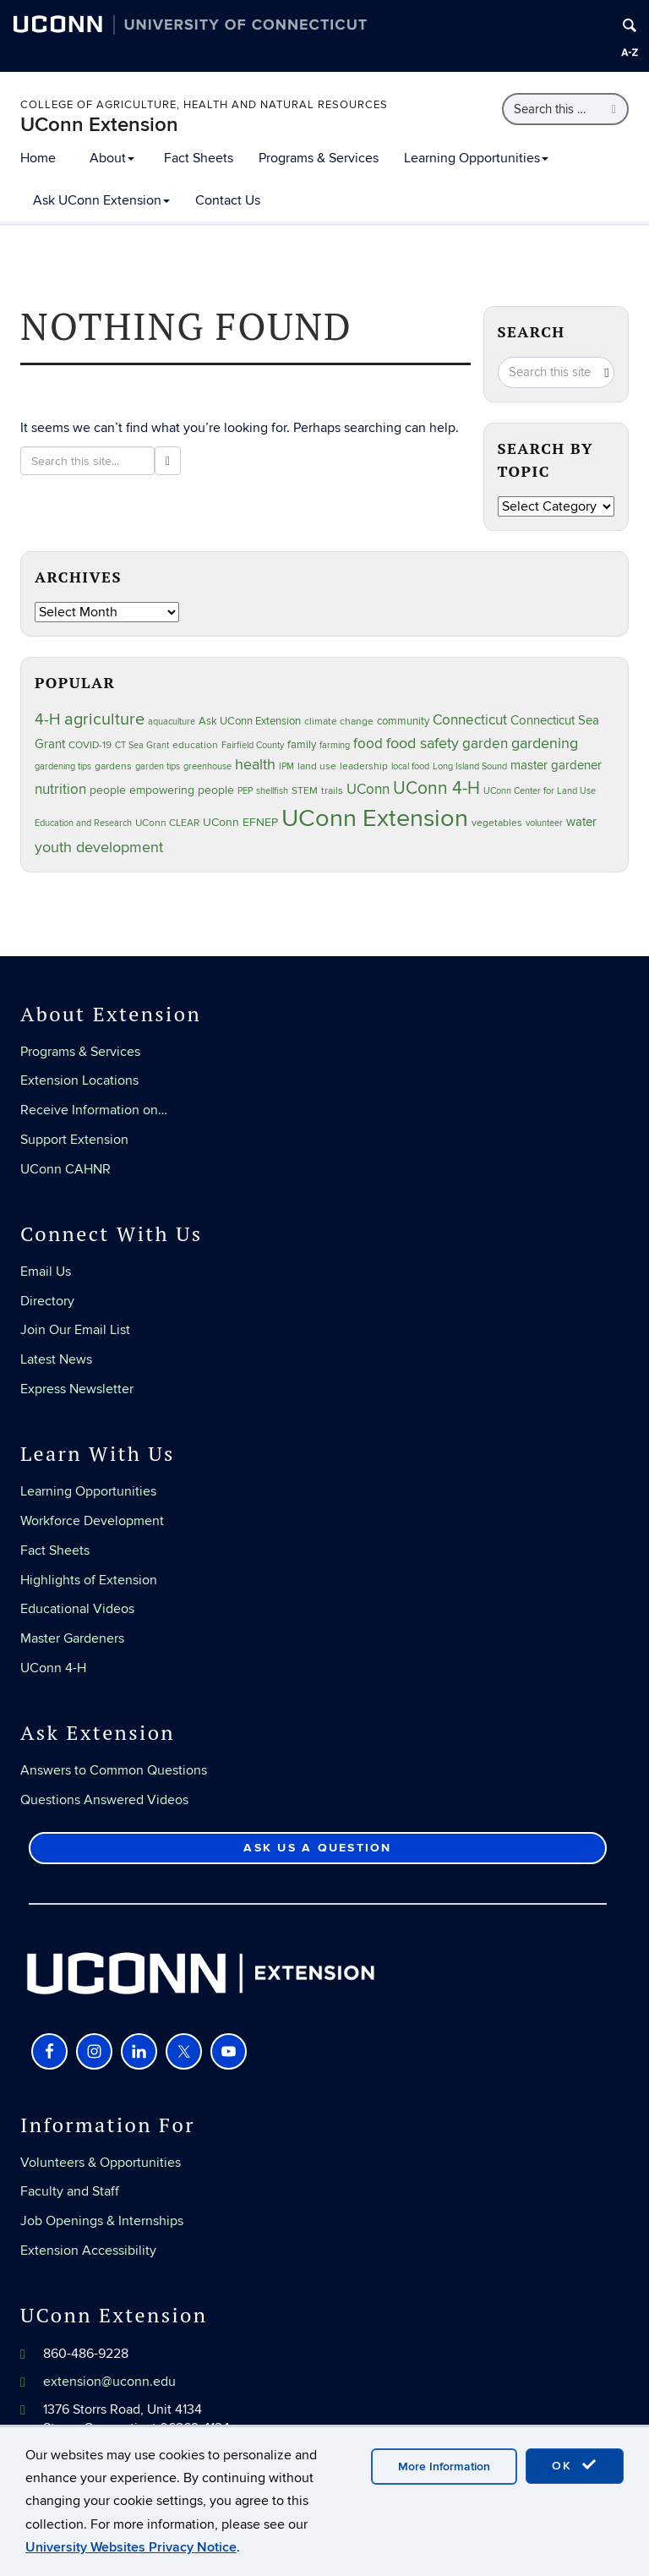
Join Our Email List (75, 1329)
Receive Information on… (93, 1110)
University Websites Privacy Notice (131, 2547)
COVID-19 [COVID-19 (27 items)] (90, 745)
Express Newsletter (77, 1389)
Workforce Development (92, 1520)
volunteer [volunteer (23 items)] (544, 823)
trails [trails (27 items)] (332, 791)
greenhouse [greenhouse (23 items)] (207, 766)
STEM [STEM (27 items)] (305, 791)
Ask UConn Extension (101, 200)
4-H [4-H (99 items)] (48, 719)
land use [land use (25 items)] (316, 766)
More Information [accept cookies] (444, 2466)
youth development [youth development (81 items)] (99, 847)
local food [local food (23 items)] (410, 766)
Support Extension (74, 1139)
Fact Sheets (198, 158)
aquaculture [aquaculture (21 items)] (171, 721)
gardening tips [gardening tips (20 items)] (63, 766)
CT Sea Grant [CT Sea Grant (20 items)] (142, 745)
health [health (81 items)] (255, 765)
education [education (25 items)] (195, 745)
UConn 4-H (53, 1668)
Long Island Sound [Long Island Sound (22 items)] (470, 766)
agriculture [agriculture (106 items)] (104, 719)
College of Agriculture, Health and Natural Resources (204, 105)
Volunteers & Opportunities (100, 2162)
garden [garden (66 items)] (485, 743)
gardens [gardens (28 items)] (113, 766)
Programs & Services (319, 158)
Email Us (45, 1271)
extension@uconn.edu (109, 2381)
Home (38, 158)
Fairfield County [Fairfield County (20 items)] (252, 745)
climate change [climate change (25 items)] (339, 721)
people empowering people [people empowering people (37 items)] (162, 790)
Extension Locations (79, 1080)
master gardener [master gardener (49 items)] (556, 765)
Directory (47, 1301)
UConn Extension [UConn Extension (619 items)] (374, 818)
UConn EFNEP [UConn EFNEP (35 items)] (240, 822)
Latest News (56, 1359)
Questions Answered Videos (104, 1799)
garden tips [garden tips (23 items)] (157, 766)
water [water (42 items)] (581, 822)
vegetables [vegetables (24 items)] (497, 823)
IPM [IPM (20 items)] (286, 766)
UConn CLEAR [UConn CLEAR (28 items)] (167, 823)
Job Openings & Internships (101, 2220)
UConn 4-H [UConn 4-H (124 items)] (436, 788)
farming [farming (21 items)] (334, 745)
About (112, 158)
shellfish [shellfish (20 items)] (272, 790)
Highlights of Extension (88, 1580)
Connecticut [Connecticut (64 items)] (470, 720)
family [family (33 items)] (301, 745)
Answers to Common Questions (113, 1770)
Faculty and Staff (69, 2191)
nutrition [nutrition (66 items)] (60, 789)
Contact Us (227, 200)
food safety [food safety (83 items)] (422, 743)
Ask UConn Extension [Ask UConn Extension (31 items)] (250, 721)
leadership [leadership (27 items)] (364, 766)
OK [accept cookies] (574, 2465)
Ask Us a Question (317, 1847)
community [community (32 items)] (403, 721)
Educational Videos (77, 1608)
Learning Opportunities (476, 158)
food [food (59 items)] (368, 744)
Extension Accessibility (88, 2250)
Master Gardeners (72, 1638)
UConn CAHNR (65, 1169)
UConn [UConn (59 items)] (368, 789)
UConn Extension (99, 124)
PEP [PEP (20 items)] (245, 790)
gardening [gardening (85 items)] (544, 743)
